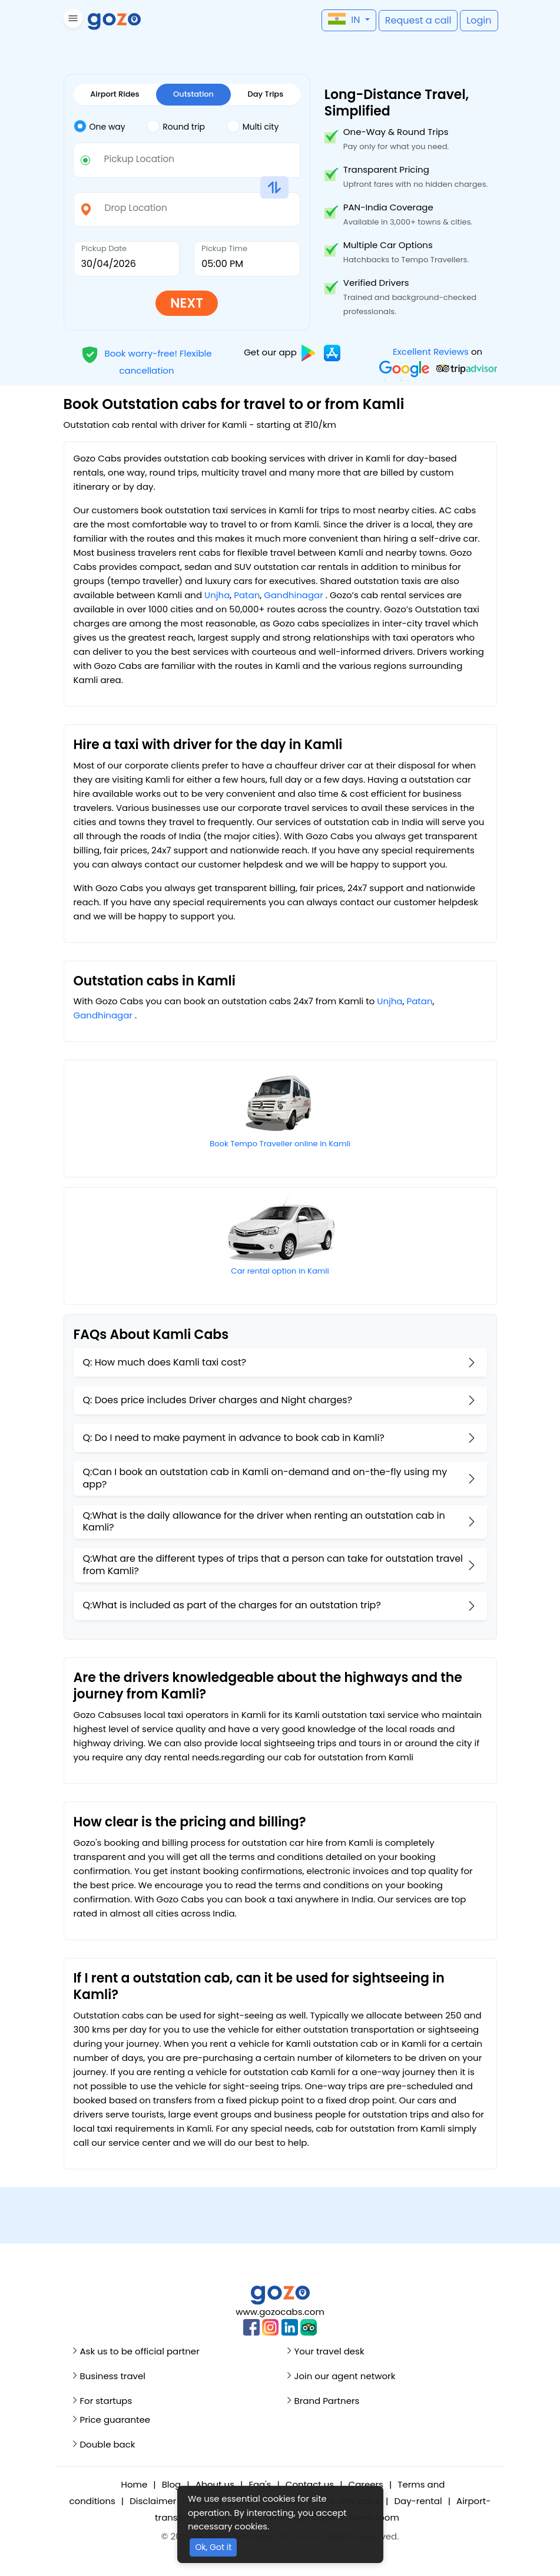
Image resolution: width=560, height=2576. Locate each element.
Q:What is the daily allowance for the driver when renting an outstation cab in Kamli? (264, 1522)
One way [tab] (99, 126)
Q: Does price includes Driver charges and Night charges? (218, 1400)
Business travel (112, 2376)
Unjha (217, 595)
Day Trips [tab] (266, 94)
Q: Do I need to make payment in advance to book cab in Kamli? (234, 1437)
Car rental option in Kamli (280, 1271)
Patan (247, 595)
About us (214, 2484)
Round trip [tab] (176, 126)
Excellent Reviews (430, 351)
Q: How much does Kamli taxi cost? (165, 1362)
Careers (366, 2484)
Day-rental (418, 2501)
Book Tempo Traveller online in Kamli (280, 1143)
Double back (107, 2444)
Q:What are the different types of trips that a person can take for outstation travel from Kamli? (273, 1565)
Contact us (310, 2484)
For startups (106, 2400)
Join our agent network (345, 2376)
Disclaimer (153, 2501)
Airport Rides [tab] (114, 94)
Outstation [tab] (193, 94)
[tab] (110, 126)
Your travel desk (329, 2351)
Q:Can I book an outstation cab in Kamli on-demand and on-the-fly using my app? (265, 1478)
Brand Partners (327, 2400)
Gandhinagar (293, 595)
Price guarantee (115, 2419)
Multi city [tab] (253, 126)
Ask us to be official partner (140, 2351)
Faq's (259, 2484)
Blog (171, 2484)
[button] (71, 20)
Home (134, 2484)
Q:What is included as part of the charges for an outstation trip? (232, 1605)
